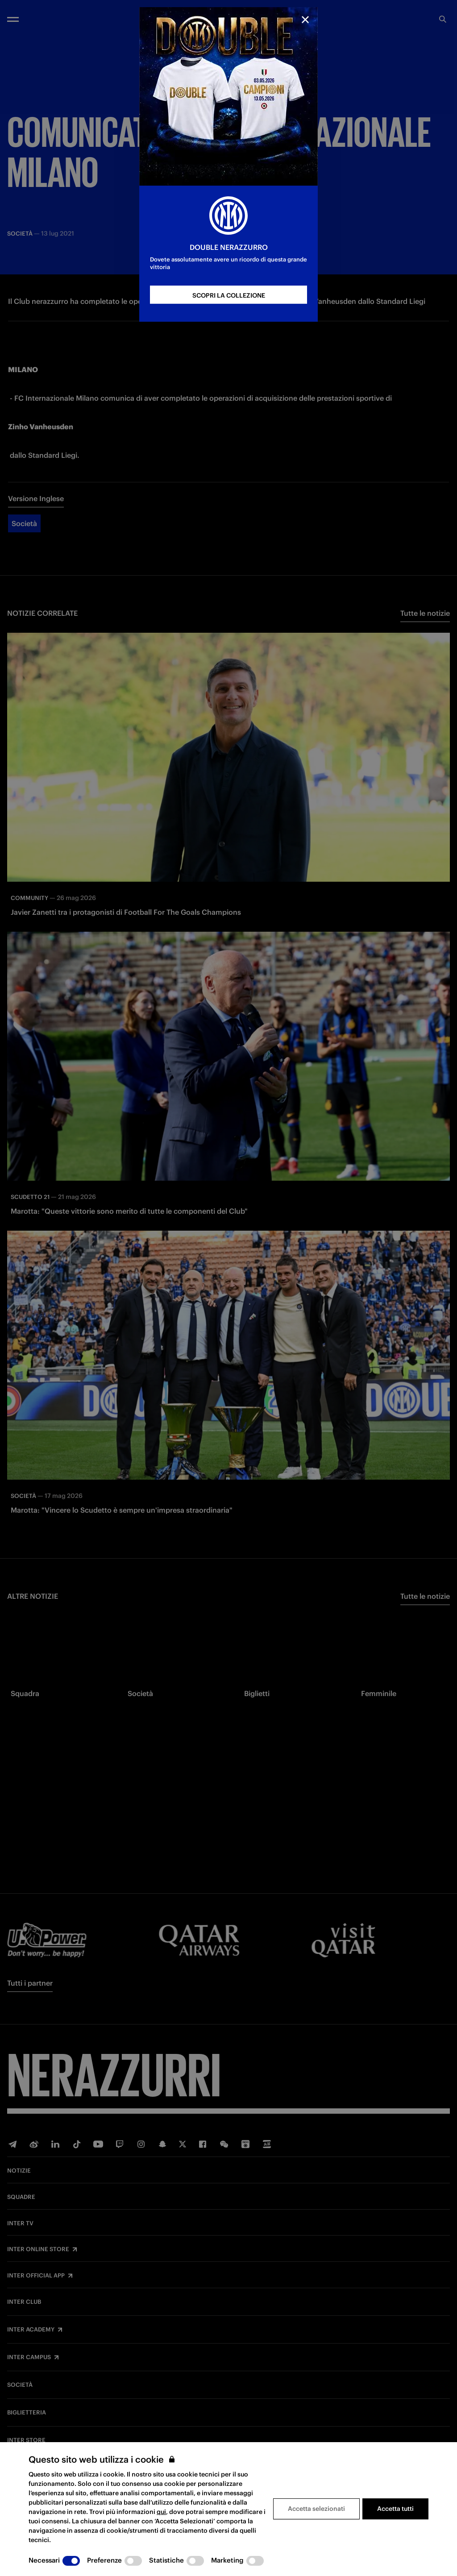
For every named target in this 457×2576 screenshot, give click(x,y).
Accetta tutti (395, 2509)
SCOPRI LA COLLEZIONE (228, 295)
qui (161, 2512)
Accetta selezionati (316, 2509)
